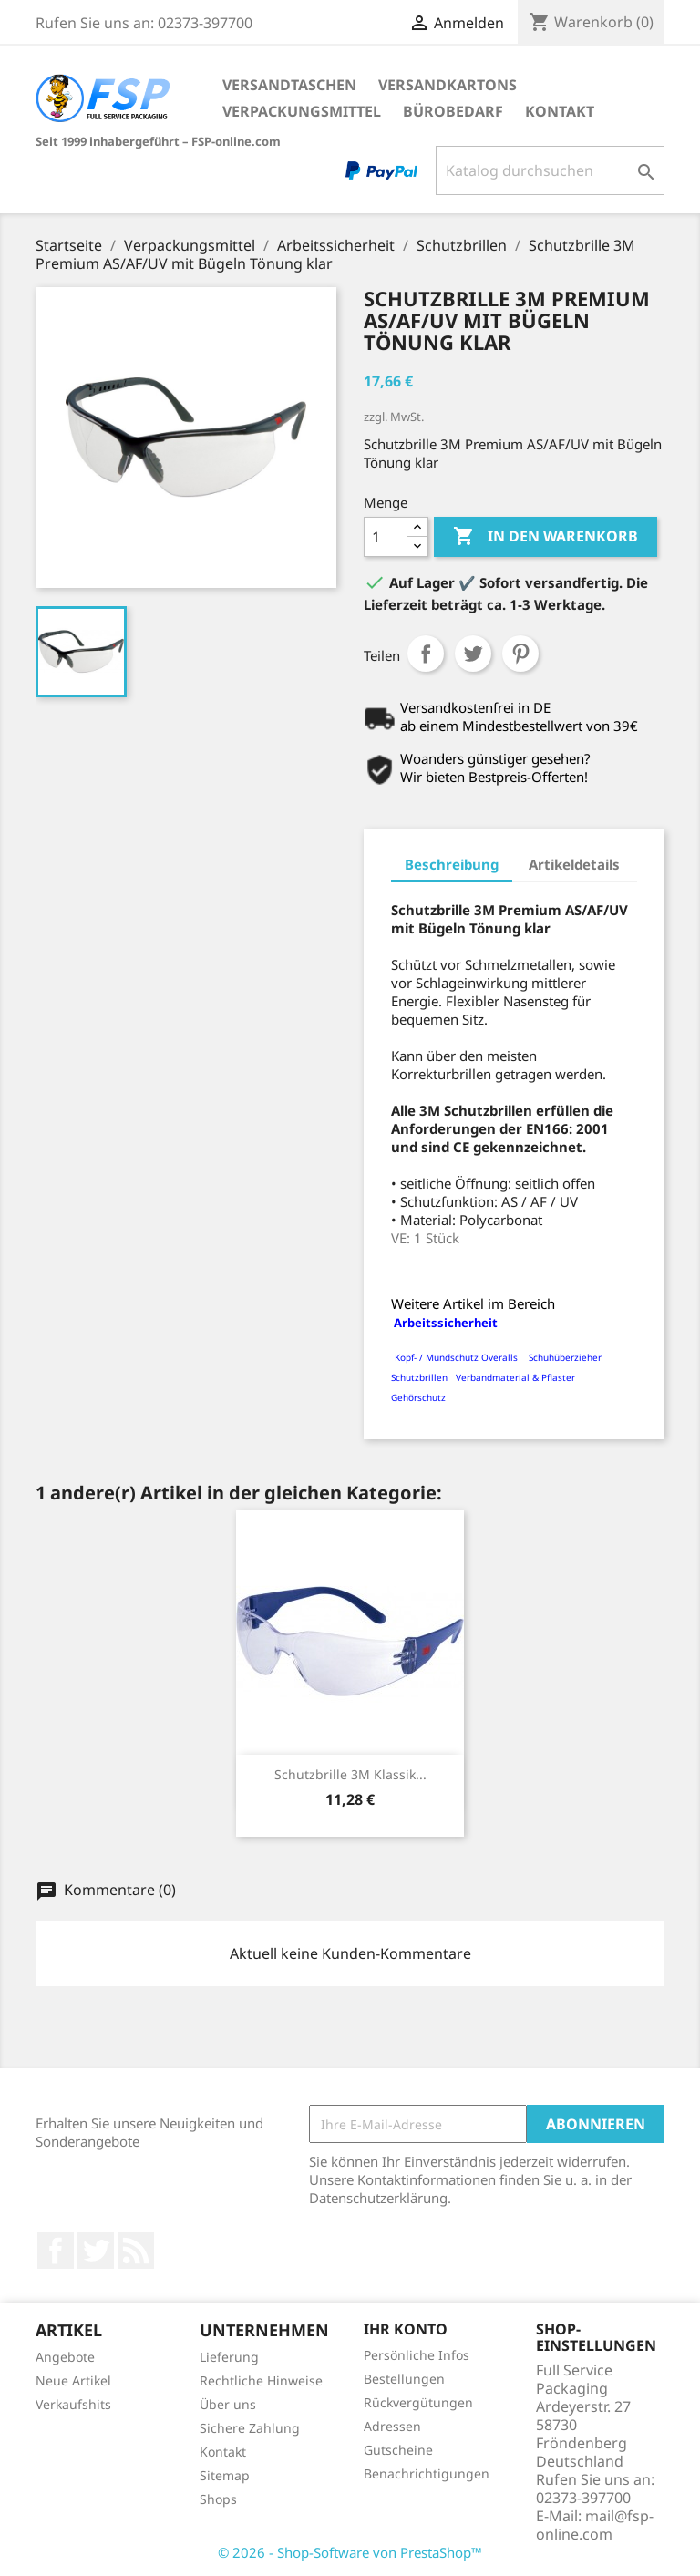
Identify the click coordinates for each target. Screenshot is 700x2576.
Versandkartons (447, 85)
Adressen (392, 2426)
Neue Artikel (73, 2380)
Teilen (425, 653)
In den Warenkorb (545, 537)
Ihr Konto (406, 2329)
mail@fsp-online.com (595, 2525)
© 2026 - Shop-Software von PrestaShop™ (350, 2552)
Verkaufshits (73, 2404)
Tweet (473, 653)
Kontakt (559, 111)
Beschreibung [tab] (452, 864)
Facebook (55, 2250)
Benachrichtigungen (426, 2473)
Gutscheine (398, 2449)
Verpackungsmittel (301, 111)
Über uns (228, 2404)
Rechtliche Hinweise (261, 2380)
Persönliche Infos (416, 2355)
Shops (218, 2499)
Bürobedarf (453, 111)
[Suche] (550, 170)
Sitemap (225, 2475)
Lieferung (229, 2356)
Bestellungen (404, 2378)
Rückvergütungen (418, 2402)
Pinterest (520, 653)
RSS (136, 2250)
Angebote (65, 2356)
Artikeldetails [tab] (574, 864)
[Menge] (385, 537)
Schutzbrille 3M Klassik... (350, 1774)
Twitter (95, 2250)
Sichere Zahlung (250, 2428)
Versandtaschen (289, 85)
